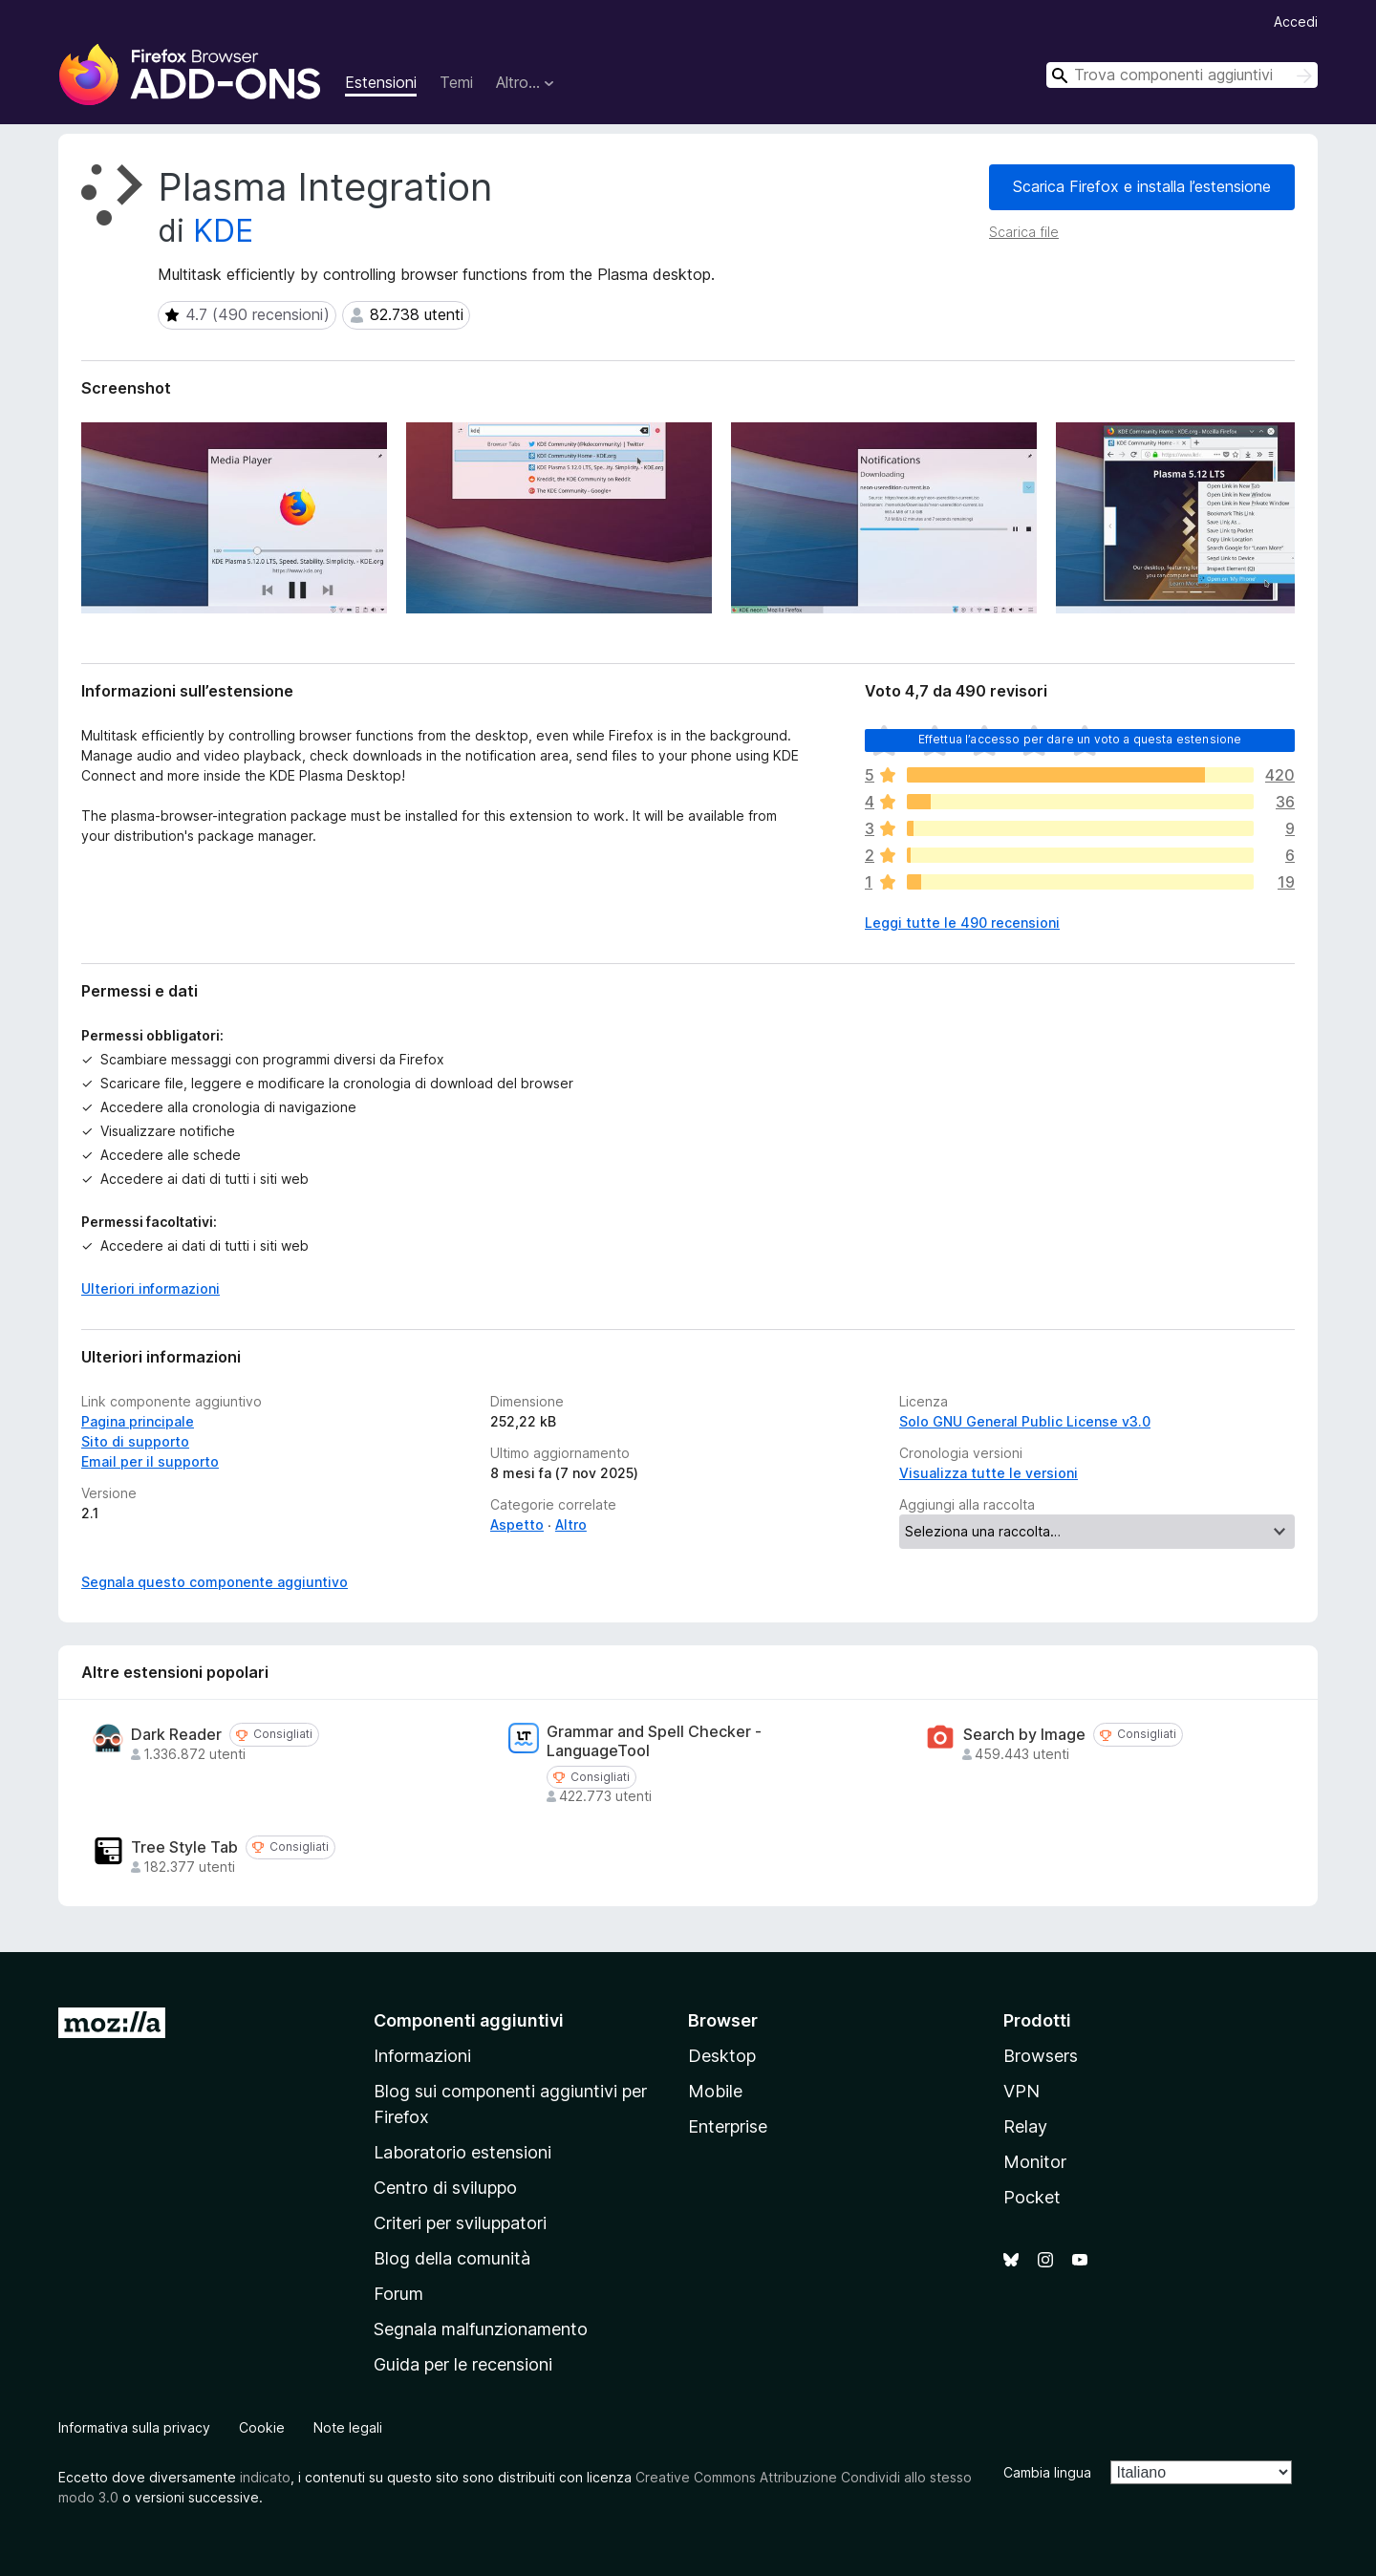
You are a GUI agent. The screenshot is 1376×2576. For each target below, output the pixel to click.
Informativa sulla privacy (134, 2427)
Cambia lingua (1047, 2472)
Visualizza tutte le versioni (988, 1473)
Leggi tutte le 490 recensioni (962, 922)
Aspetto (517, 1524)
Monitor (1034, 2162)
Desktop (722, 2056)
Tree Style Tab (184, 1847)
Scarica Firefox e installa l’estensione (1142, 186)
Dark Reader (176, 1735)
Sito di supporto (135, 1441)
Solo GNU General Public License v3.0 (1024, 1421)
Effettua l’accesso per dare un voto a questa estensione (1080, 739)
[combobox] (1182, 75)
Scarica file (1024, 232)
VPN (1021, 2091)
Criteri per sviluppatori (460, 2223)
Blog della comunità (452, 2258)
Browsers (1040, 2056)
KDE (223, 230)
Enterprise (727, 2126)
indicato (265, 2477)
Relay (1025, 2126)
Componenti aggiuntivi (469, 2020)
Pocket (1032, 2197)
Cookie (262, 2427)
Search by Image (1024, 1735)
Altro (571, 1524)
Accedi (1296, 21)
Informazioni (422, 2056)
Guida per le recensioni (463, 2364)
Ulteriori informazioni (150, 1288)
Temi (456, 82)
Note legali (347, 2427)
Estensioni (381, 82)
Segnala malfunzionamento (481, 2329)
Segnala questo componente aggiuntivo (214, 1582)
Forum (398, 2294)
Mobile (715, 2091)
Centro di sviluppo (445, 2188)
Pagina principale (137, 1421)
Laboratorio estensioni (462, 2152)
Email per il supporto (150, 1461)
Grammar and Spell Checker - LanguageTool (654, 1741)
